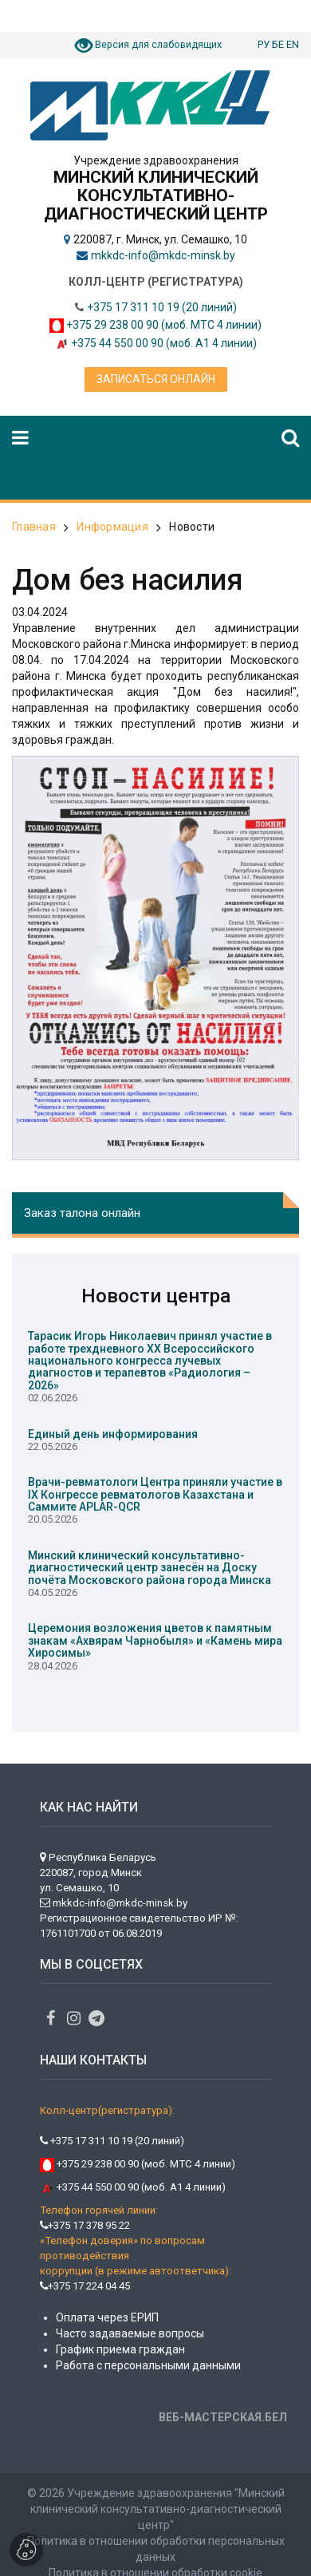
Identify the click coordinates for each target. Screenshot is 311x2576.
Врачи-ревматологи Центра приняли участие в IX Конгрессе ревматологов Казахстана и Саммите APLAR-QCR (155, 1494)
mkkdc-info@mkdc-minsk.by (163, 255)
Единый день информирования (113, 1434)
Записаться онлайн (155, 379)
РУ (264, 44)
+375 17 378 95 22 (85, 2225)
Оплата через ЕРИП (107, 2317)
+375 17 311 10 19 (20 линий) (162, 307)
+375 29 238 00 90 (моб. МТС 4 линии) (164, 324)
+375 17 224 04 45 (85, 2286)
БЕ (278, 44)
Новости (192, 526)
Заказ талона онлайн (82, 1213)
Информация (112, 526)
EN (292, 44)
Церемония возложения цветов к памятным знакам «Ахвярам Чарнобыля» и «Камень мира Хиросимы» (155, 1640)
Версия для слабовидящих (158, 44)
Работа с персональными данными (148, 2365)
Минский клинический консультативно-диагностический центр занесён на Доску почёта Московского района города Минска (149, 1567)
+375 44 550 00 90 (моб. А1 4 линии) (164, 343)
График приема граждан (120, 2349)
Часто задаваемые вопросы (130, 2333)
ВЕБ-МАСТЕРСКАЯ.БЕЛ (223, 2417)
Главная (34, 526)
